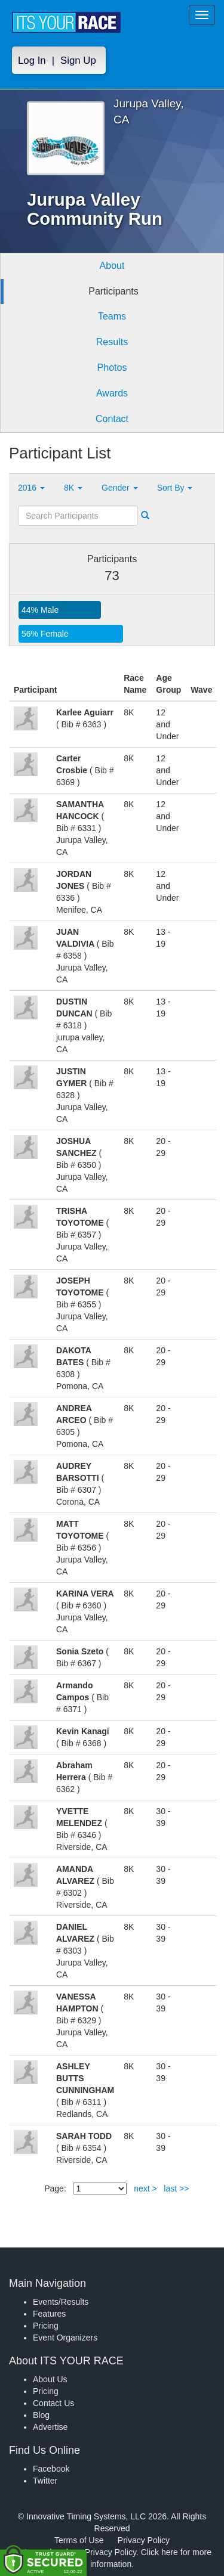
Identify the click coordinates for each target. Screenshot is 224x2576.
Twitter (45, 2480)
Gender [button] (120, 487)
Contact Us (53, 2403)
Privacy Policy (144, 2540)
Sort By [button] (175, 487)
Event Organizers (65, 2337)
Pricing (46, 2325)
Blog (41, 2415)
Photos (112, 367)
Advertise (50, 2427)
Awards (112, 393)
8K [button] (73, 487)
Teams (112, 316)
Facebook (51, 2468)
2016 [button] (31, 487)
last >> (176, 2188)
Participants (113, 291)
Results (112, 342)
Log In (32, 60)
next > (145, 2188)
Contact (112, 419)
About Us (50, 2379)
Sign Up (78, 60)
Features (49, 2313)
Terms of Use (78, 2540)
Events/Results (60, 2302)
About (112, 266)
